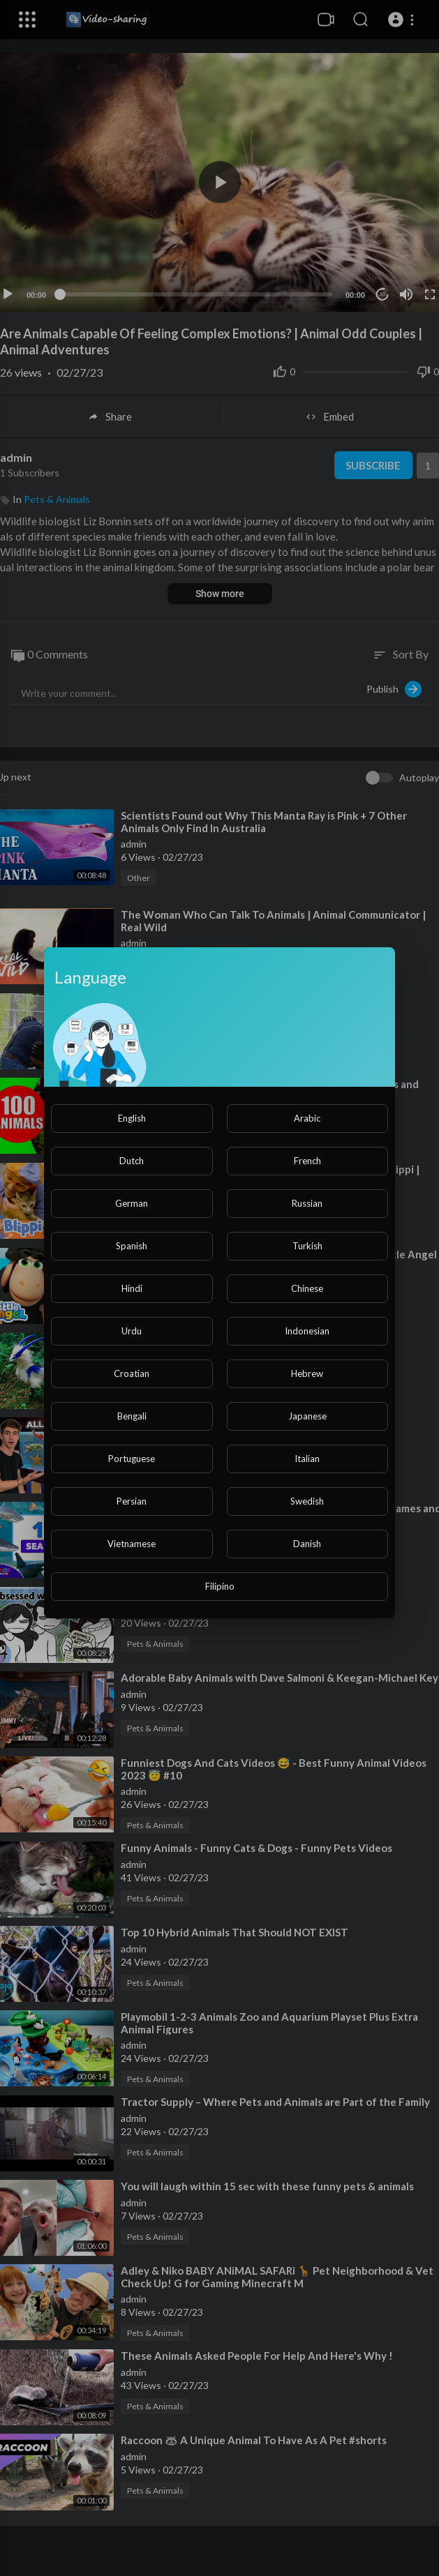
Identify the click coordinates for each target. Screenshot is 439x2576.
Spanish (131, 1245)
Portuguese (131, 1458)
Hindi (131, 1288)
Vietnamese (131, 1543)
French (307, 1160)
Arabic (307, 1118)
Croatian (131, 1373)
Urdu (131, 1330)
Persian (132, 1501)
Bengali (132, 1416)
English (132, 1118)
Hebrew (307, 1373)
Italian (307, 1458)
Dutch (131, 1160)
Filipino (220, 1586)
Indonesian (307, 1330)
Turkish (307, 1245)
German (131, 1203)
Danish (307, 1543)
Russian (307, 1203)
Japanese (307, 1416)
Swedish (307, 1501)
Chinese (307, 1288)
